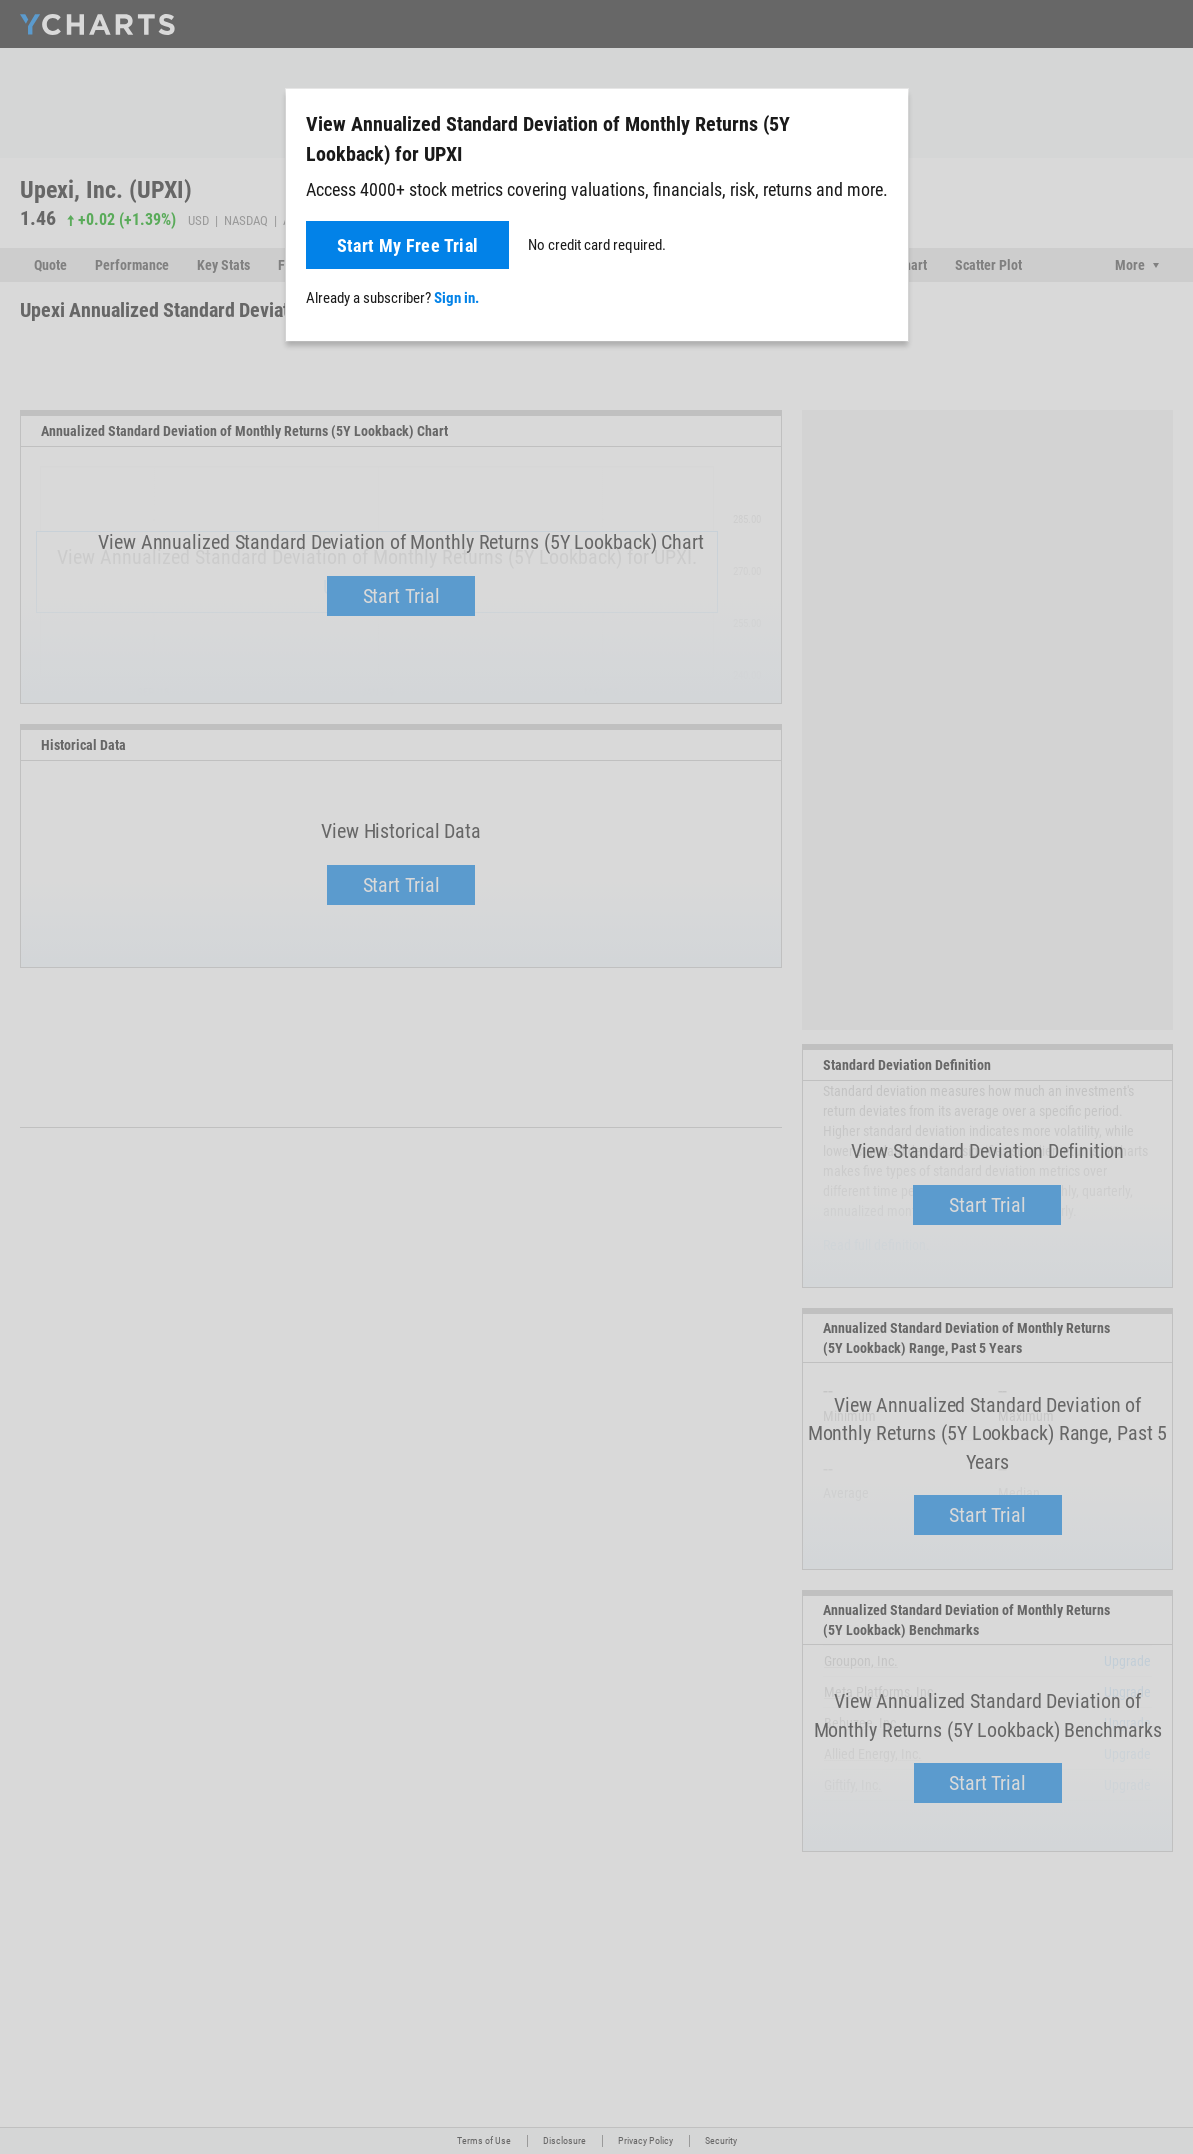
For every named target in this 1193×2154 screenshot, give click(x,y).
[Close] (885, 120)
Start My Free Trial (408, 245)
